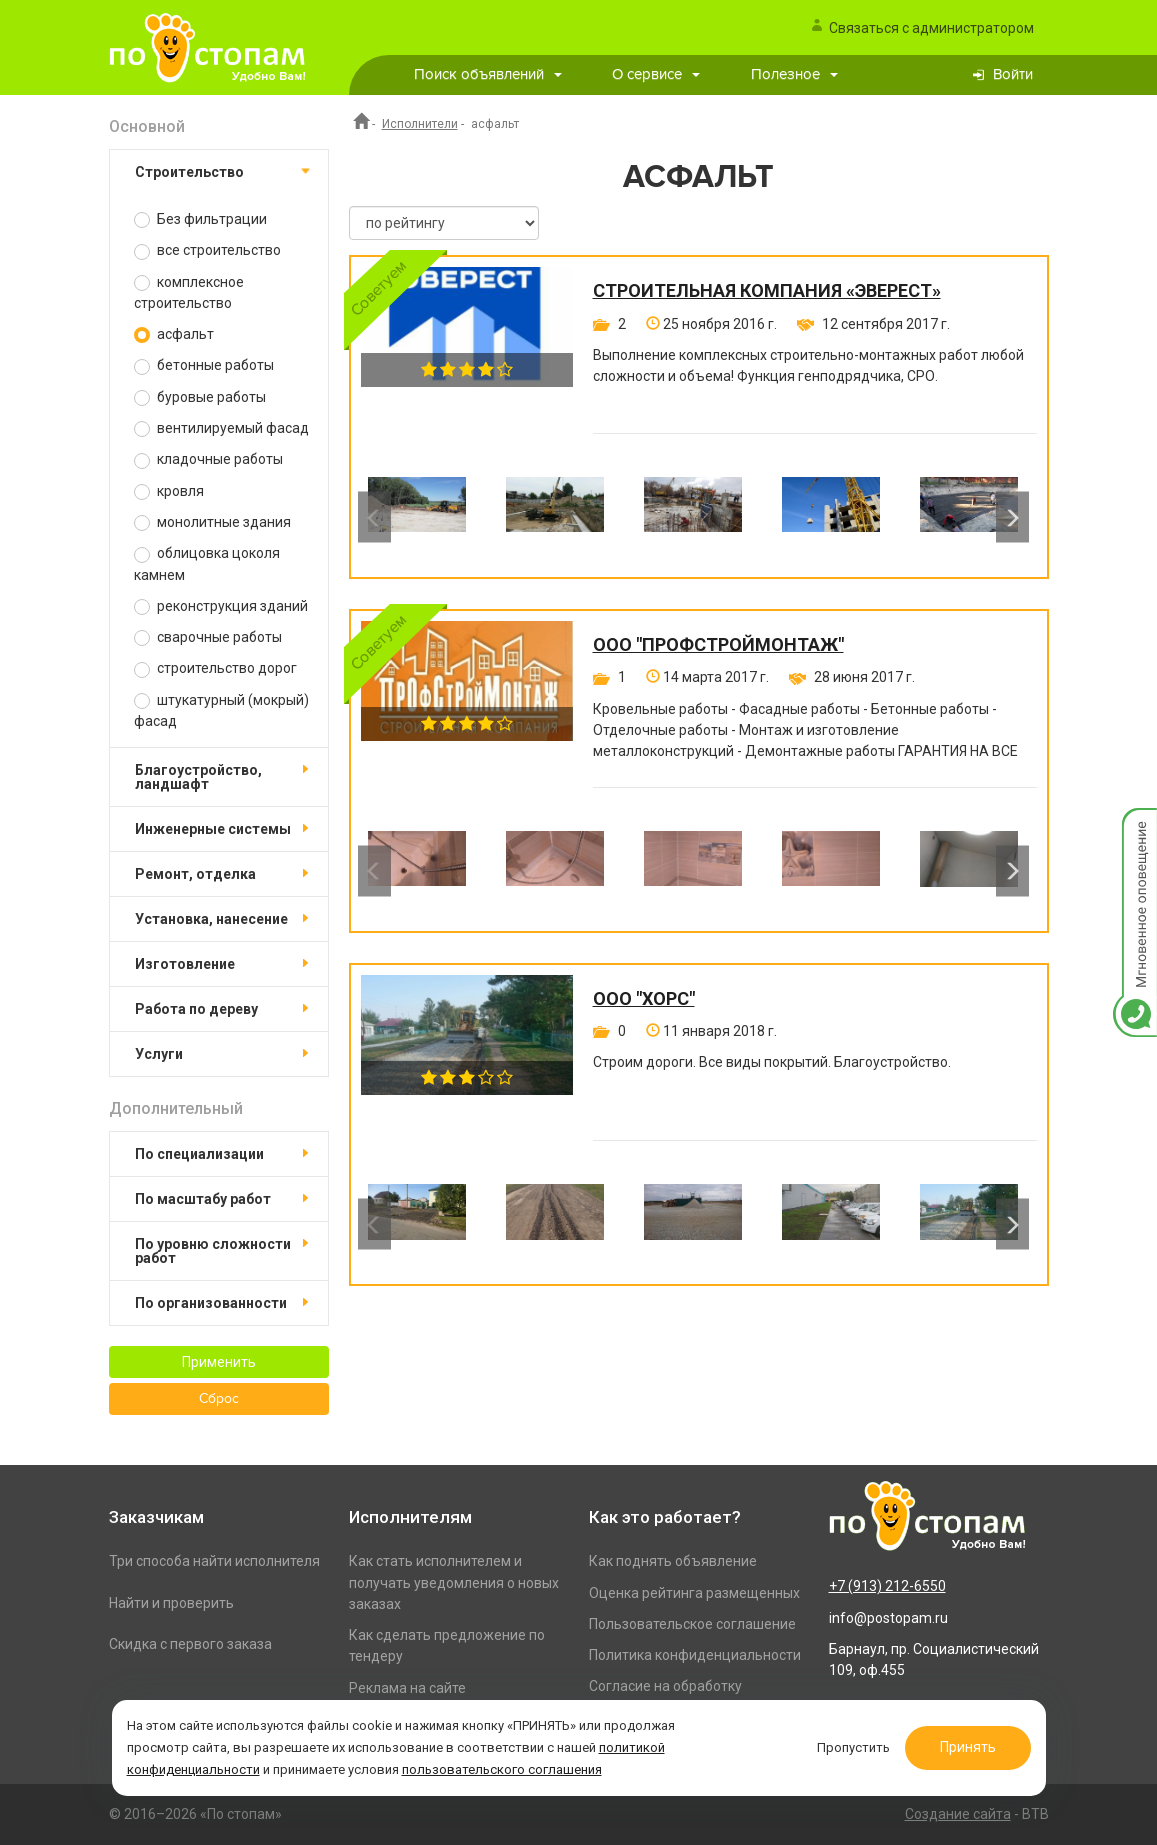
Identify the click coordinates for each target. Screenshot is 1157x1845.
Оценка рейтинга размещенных (694, 1593)
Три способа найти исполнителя (214, 1561)
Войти (1013, 74)
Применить (219, 1362)
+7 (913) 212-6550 (887, 1586)
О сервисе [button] (656, 74)
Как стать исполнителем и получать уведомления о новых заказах (454, 1582)
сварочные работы (208, 637)
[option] (417, 517)
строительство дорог (215, 668)
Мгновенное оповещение (1135, 828)
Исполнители (420, 124)
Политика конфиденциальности (695, 1655)
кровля (169, 491)
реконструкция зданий (221, 606)
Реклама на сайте (407, 1688)
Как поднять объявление (673, 1561)
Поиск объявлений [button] (488, 74)
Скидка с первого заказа (190, 1644)
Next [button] (1012, 517)
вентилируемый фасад (221, 428)
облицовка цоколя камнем (207, 563)
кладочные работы (208, 459)
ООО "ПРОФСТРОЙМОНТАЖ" (718, 645)
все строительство (207, 250)
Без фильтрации (200, 219)
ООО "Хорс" (644, 999)
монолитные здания (212, 522)
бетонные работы (204, 365)
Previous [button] (374, 517)
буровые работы (200, 397)
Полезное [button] (794, 74)
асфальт (174, 334)
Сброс (219, 1399)
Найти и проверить (171, 1603)
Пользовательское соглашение (692, 1624)
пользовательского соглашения (504, 1768)
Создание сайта (958, 1814)
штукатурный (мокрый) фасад (221, 710)
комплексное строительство (189, 292)
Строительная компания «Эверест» (767, 291)
